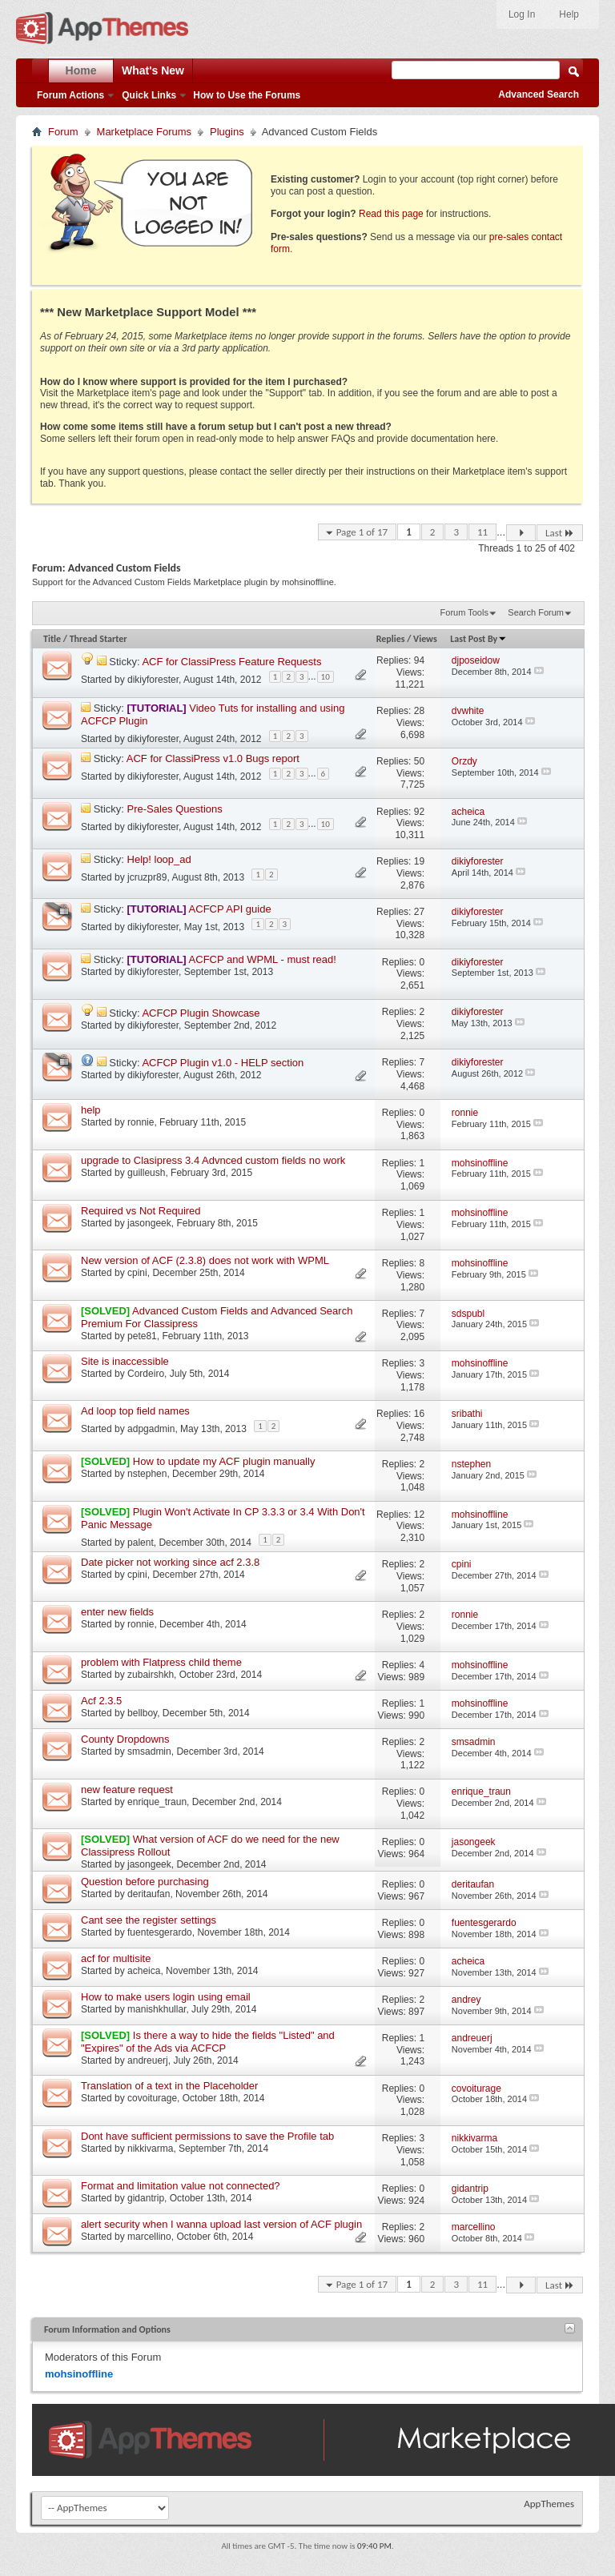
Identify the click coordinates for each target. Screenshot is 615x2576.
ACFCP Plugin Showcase (200, 1013)
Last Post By (478, 638)
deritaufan (148, 1894)
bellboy (142, 1713)
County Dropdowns (125, 1739)
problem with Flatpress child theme (161, 1662)
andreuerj (147, 2060)
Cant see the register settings (148, 1920)
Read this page (391, 213)
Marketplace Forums (144, 132)
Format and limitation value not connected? (180, 2186)
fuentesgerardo (159, 1932)
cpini (137, 1272)
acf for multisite (116, 1958)
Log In (521, 14)
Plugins (227, 132)
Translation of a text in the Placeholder (169, 2086)
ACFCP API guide (230, 909)
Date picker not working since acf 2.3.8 (170, 1562)
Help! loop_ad (159, 859)
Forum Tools (464, 612)
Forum (63, 132)
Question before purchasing (145, 1882)
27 (419, 911)
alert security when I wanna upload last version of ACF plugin (221, 2224)
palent (140, 1542)
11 (482, 532)
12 (419, 1514)
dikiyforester (153, 678)
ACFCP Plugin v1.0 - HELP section (222, 1063)
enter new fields (117, 1612)
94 (419, 660)
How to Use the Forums (246, 95)
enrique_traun (157, 1802)
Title (52, 638)
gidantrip (145, 2198)
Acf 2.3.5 (101, 1701)
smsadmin (149, 1751)
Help (569, 14)
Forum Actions (70, 95)
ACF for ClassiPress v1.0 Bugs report (213, 758)
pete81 (142, 1336)
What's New (153, 70)
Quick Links (149, 95)
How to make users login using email (166, 1997)
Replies (390, 638)
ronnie (140, 1122)
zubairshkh (150, 1674)
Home (81, 70)
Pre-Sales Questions (175, 809)
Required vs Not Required (141, 1211)
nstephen (147, 1473)
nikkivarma (150, 2148)
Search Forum (536, 612)
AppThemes (549, 2504)
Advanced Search (538, 94)
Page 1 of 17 (362, 532)
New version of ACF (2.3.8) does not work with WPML (205, 1260)
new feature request (127, 1790)
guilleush (146, 1172)
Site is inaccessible (125, 1361)
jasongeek (149, 1223)
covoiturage (152, 2098)
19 (419, 861)
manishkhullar (156, 2009)
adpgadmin (151, 1428)
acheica (143, 1970)
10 (325, 677)
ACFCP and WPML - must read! (262, 959)
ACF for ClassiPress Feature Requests (231, 662)
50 (419, 761)
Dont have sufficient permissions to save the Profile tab (207, 2136)
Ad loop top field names (135, 1411)
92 (419, 811)
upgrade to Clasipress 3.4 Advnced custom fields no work (213, 1160)
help (91, 1110)
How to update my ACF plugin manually (224, 1461)
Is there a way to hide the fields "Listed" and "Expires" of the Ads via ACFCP (208, 2041)
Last (559, 533)
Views (425, 638)
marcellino (149, 2236)
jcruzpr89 (147, 876)
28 (419, 710)
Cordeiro (145, 1373)
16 (419, 1413)
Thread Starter (98, 638)
